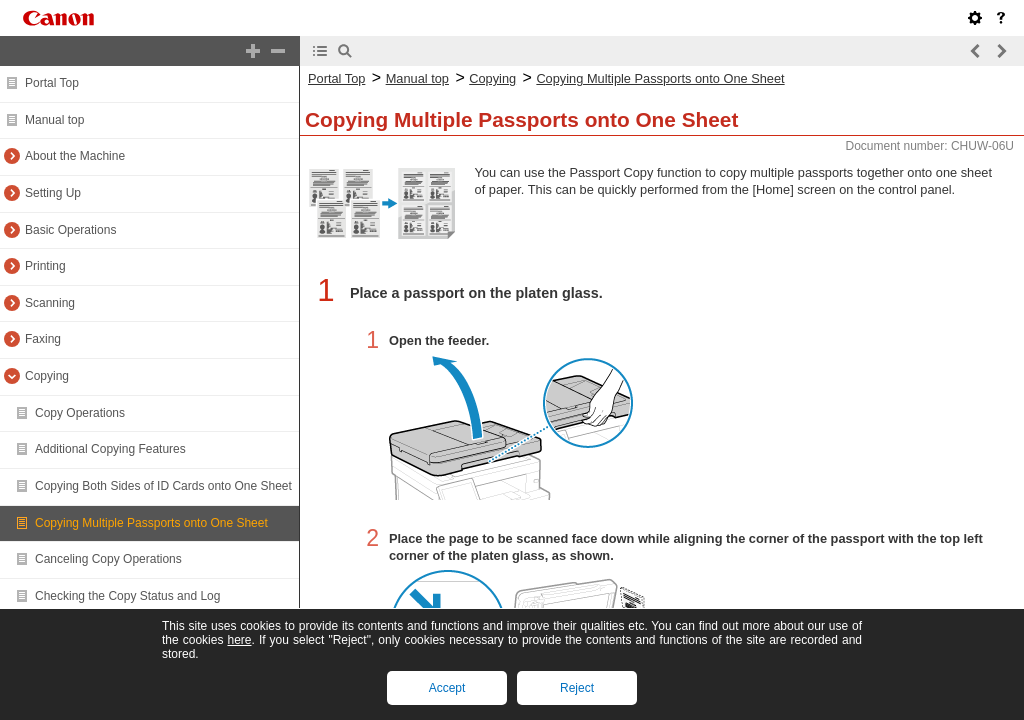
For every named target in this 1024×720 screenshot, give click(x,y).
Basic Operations (70, 230)
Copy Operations (80, 413)
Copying (47, 376)
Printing (45, 266)
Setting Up (53, 193)
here (239, 640)
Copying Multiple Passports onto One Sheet (151, 523)
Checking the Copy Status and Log (127, 596)
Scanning (50, 303)
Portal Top (52, 83)
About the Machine (75, 156)
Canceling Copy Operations (108, 559)
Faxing (43, 339)
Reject (577, 688)
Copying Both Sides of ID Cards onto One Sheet (163, 486)
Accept (447, 688)
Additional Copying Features (110, 449)
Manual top (54, 120)
